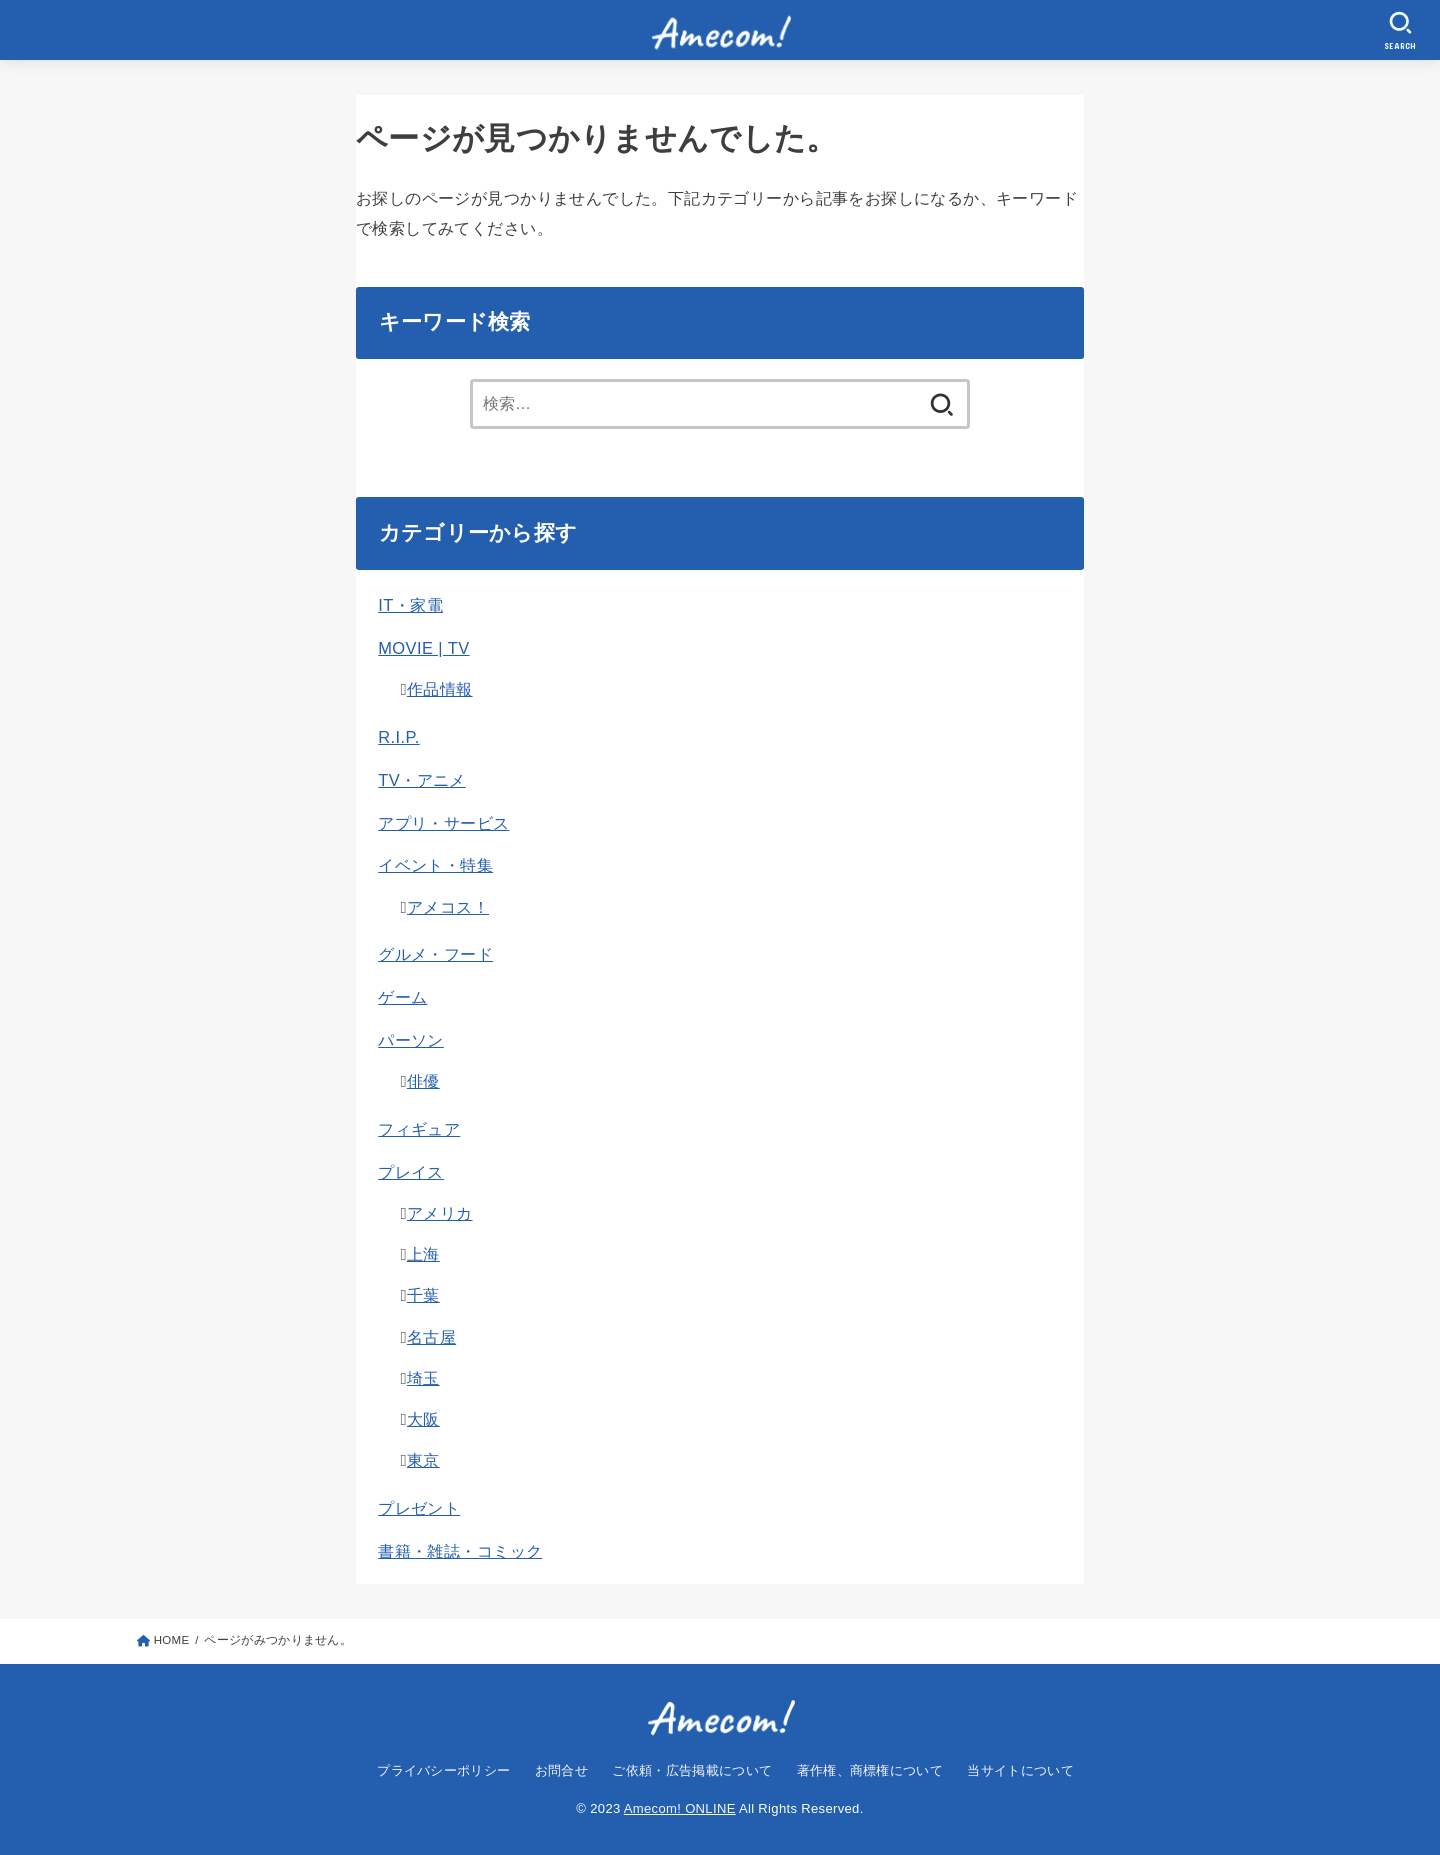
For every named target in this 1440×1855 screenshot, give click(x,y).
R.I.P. (399, 737)
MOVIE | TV (423, 648)
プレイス (411, 1172)
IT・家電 (410, 605)
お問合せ (561, 1770)
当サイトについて (1020, 1770)
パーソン (411, 1040)
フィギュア (419, 1129)
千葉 (423, 1295)
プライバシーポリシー (443, 1770)
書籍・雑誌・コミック (460, 1551)
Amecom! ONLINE (680, 1808)
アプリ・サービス (443, 823)
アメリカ (440, 1213)
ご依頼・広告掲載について (692, 1770)
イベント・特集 (435, 865)
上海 (423, 1254)
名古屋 (431, 1337)
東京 (423, 1460)
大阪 (423, 1419)
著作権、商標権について (870, 1770)
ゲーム (402, 997)
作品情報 (440, 689)
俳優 (423, 1081)
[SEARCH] (1401, 30)
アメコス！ (448, 907)
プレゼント (419, 1508)
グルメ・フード (435, 954)
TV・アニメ (422, 780)
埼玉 (423, 1378)
